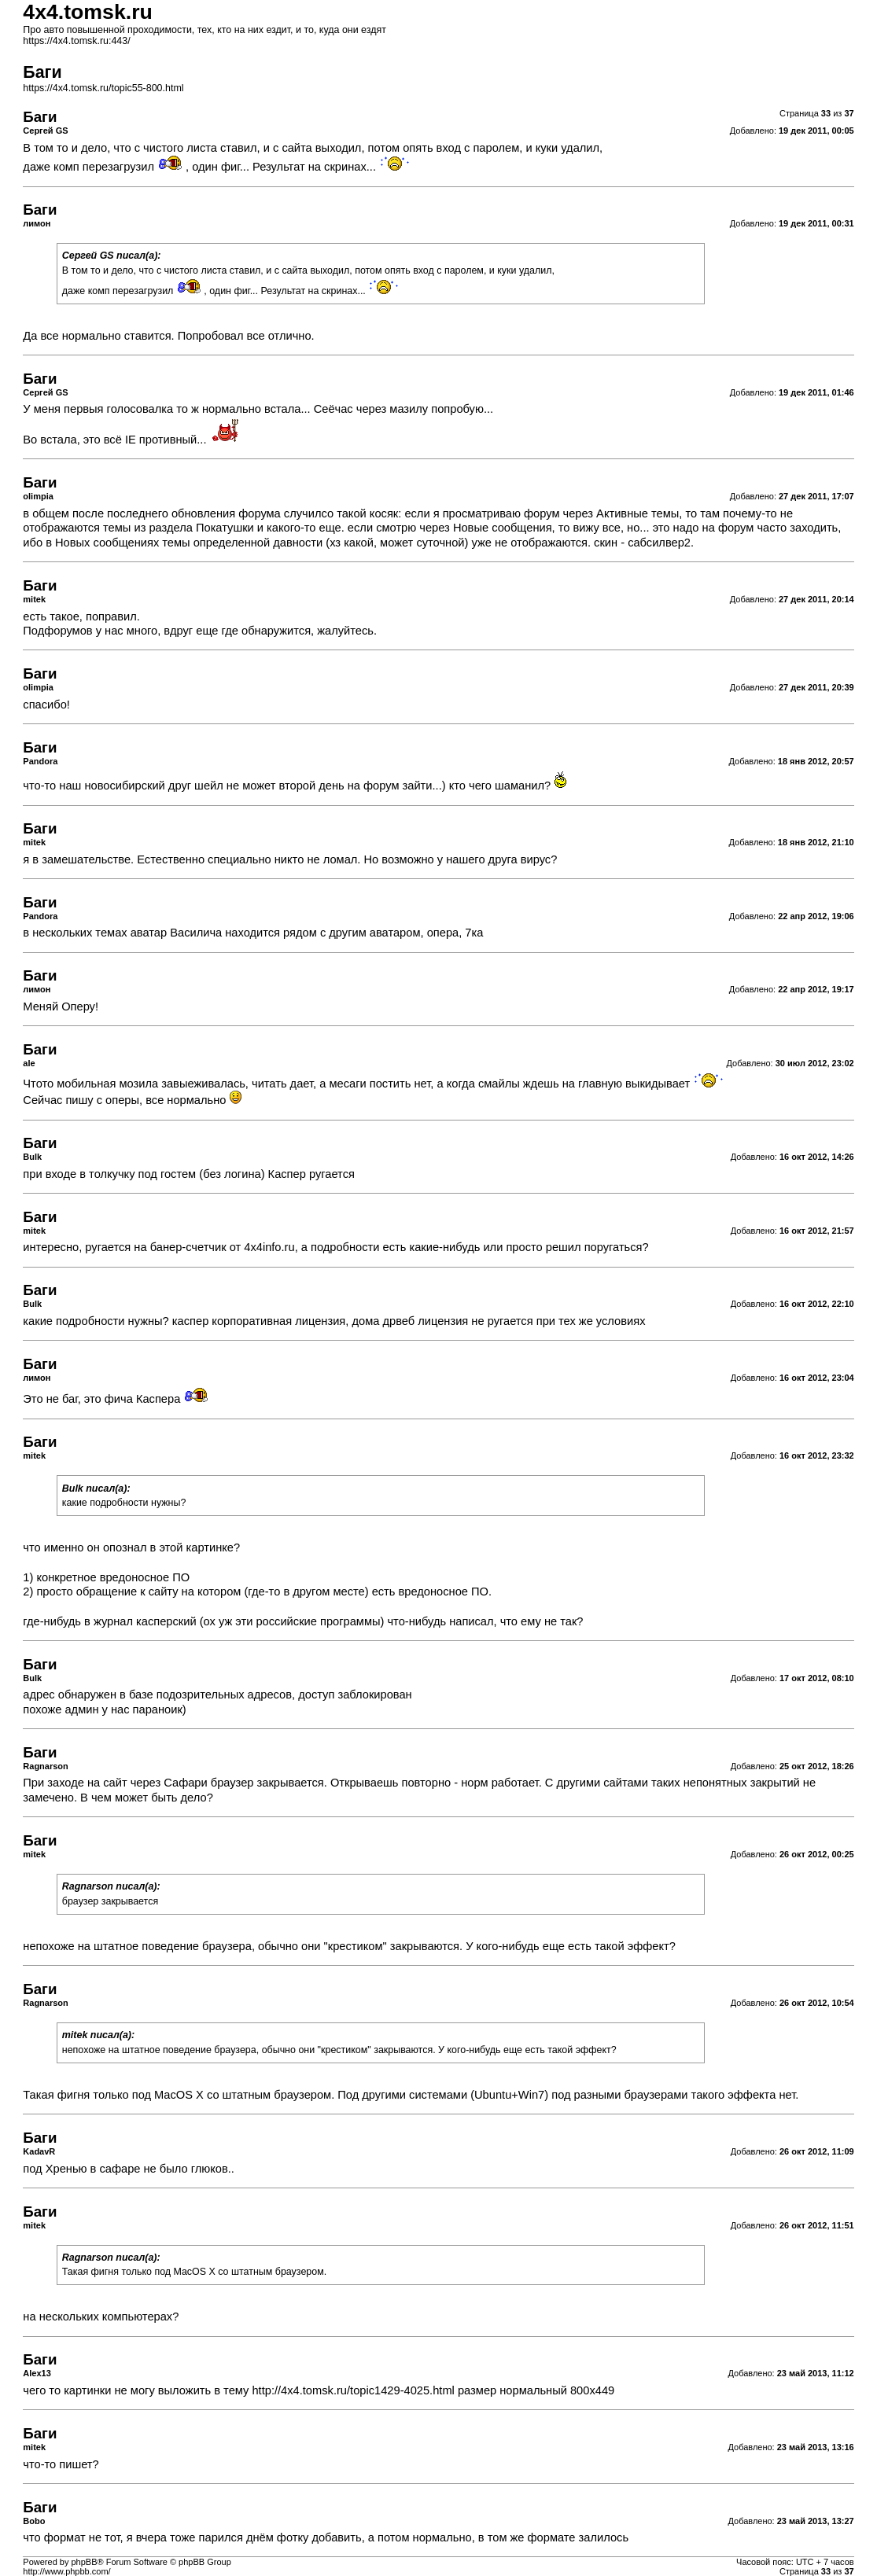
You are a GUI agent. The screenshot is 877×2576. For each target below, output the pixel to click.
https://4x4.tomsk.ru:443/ (76, 40)
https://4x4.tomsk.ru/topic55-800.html (103, 88)
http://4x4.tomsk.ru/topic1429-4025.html (353, 2390)
